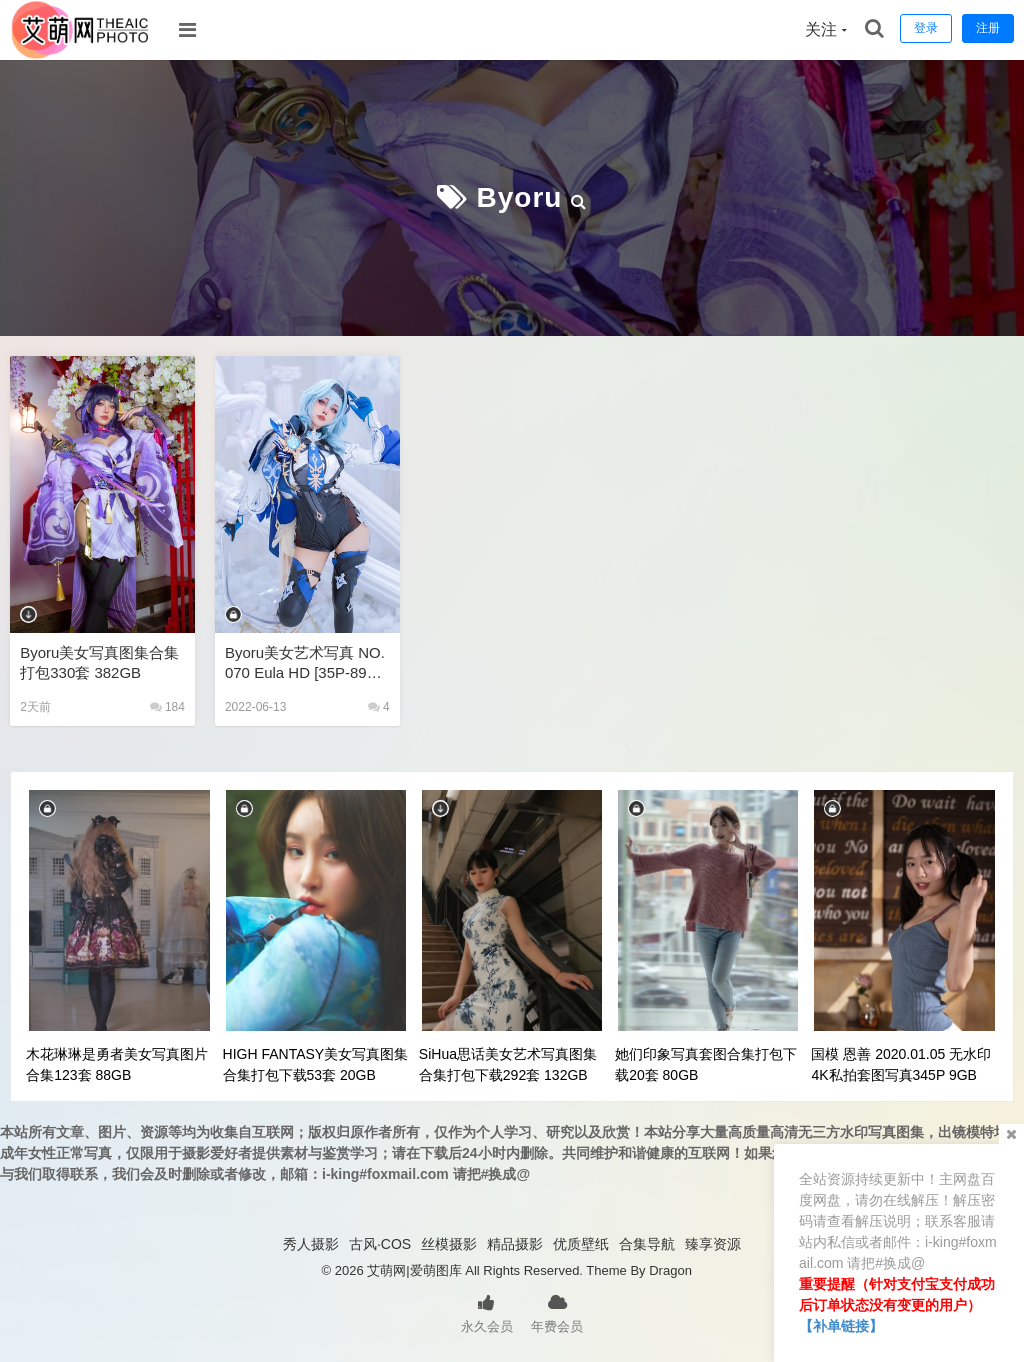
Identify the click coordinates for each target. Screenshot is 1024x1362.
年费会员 (557, 1312)
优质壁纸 (581, 1244)
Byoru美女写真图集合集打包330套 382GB (99, 662)
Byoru (520, 197)
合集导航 (647, 1244)
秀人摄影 (311, 1244)
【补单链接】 (841, 1326)
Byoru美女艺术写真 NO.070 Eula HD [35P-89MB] (305, 663)
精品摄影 (515, 1244)
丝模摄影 (449, 1244)
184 (167, 707)
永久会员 (487, 1312)
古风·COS (380, 1244)
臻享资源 (713, 1244)
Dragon (670, 1270)
